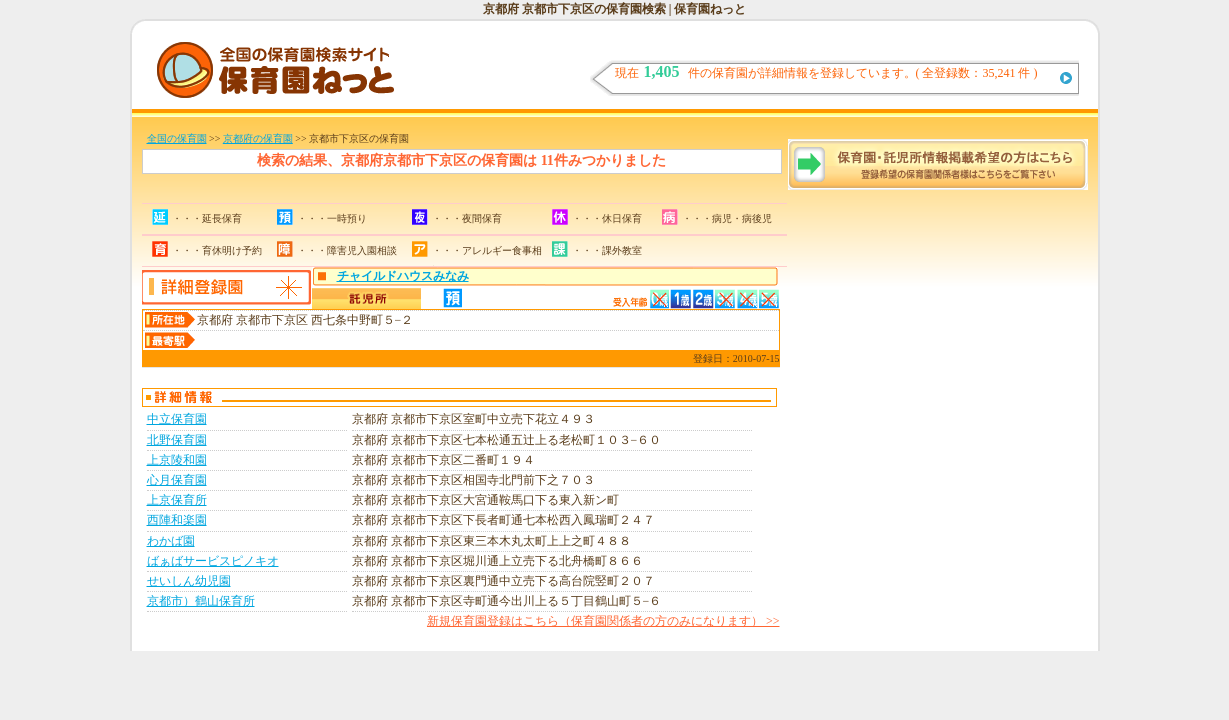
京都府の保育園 (258, 138)
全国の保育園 (177, 138)
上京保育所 (177, 500)
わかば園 (171, 541)
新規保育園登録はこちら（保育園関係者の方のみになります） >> (603, 621)
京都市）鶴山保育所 (201, 601)
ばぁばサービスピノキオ (213, 561)
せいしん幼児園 (189, 581)
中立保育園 (177, 419)
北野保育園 (177, 440)
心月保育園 (177, 480)
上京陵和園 (177, 460)
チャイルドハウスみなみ (403, 276)
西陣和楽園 (177, 520)
